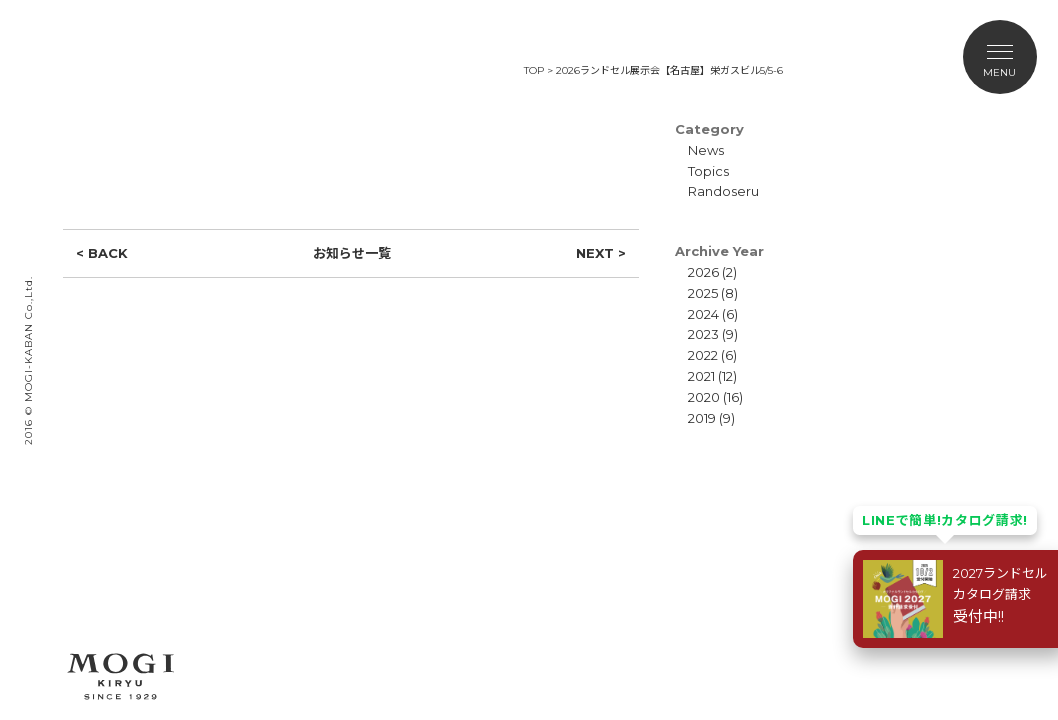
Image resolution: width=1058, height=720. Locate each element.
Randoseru (723, 191)
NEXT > (601, 253)
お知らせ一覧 (352, 253)
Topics (708, 171)
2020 (704, 397)
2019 (702, 418)
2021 (701, 376)
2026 (703, 272)
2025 (703, 293)
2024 (703, 314)
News (706, 150)
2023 (703, 334)
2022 (703, 355)
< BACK (102, 253)
